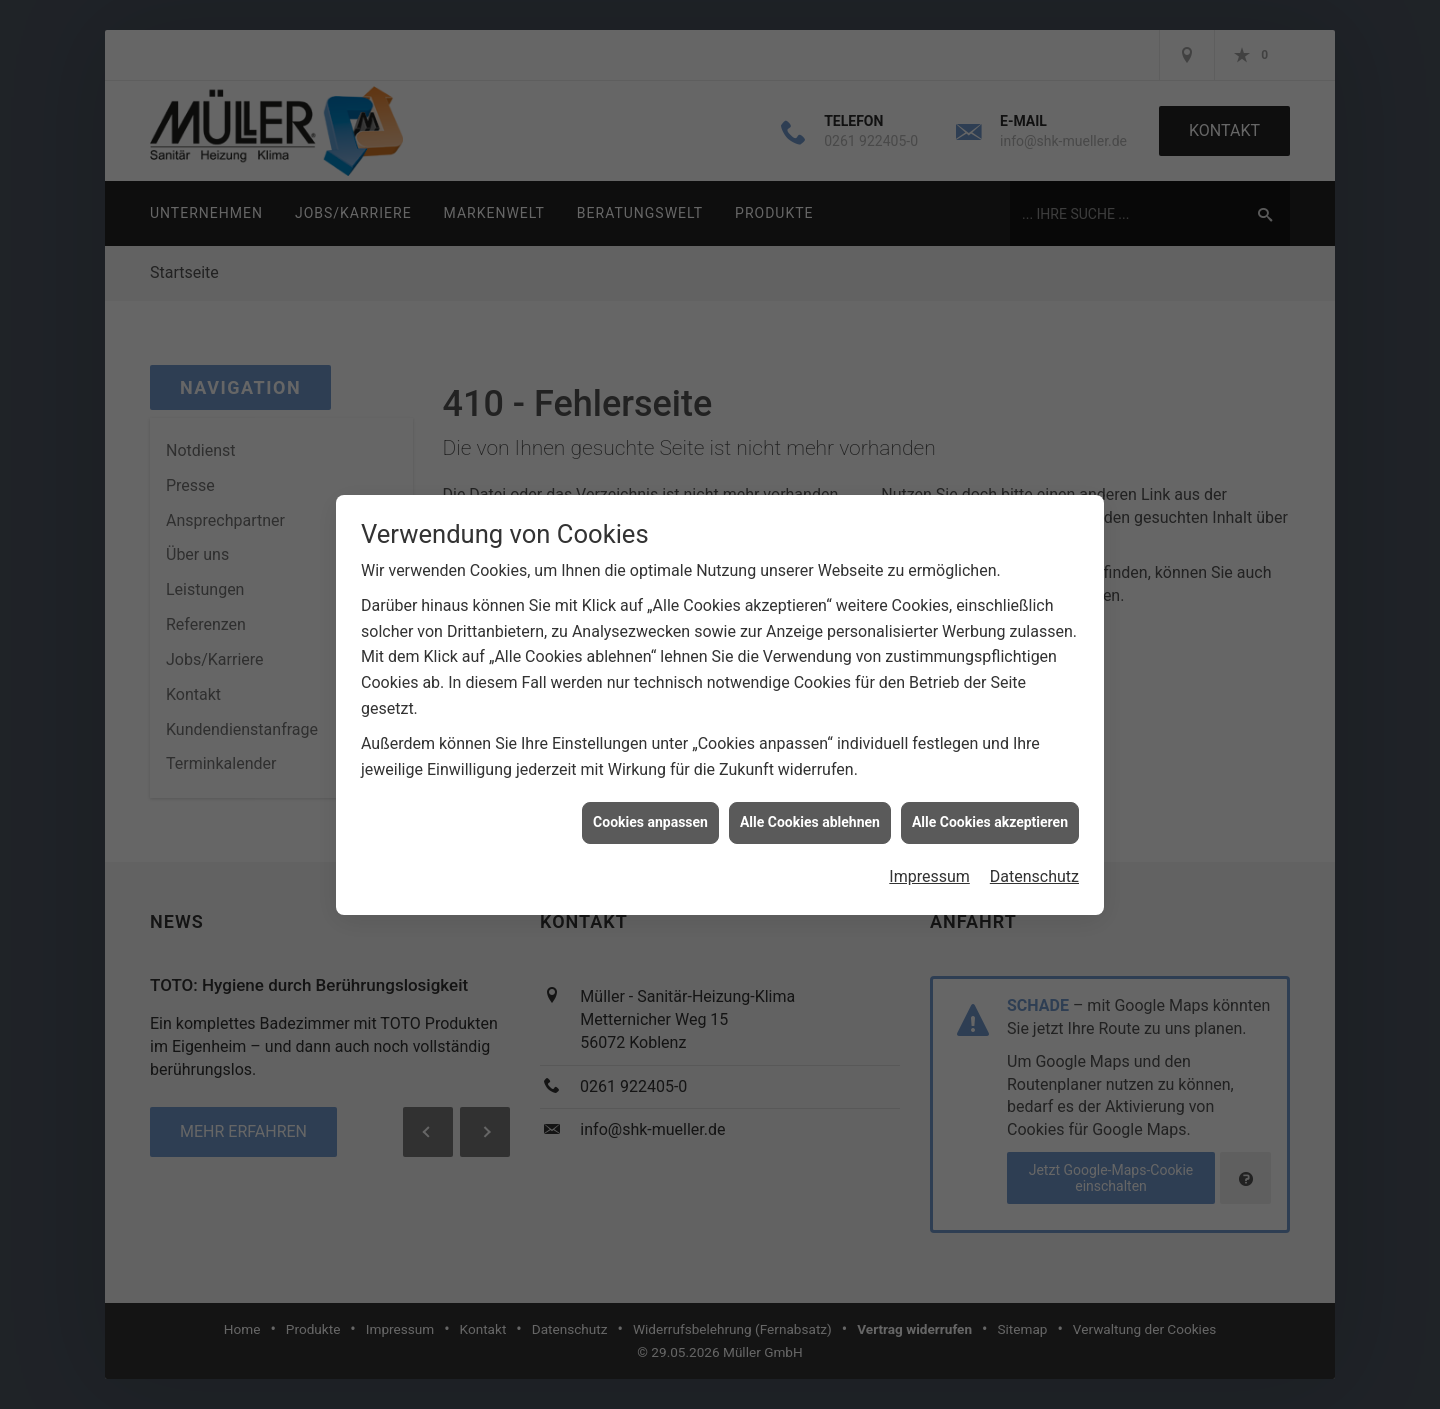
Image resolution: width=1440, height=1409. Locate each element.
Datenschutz (1034, 857)
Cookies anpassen (650, 804)
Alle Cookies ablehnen (810, 804)
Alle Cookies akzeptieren (990, 804)
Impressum (929, 857)
